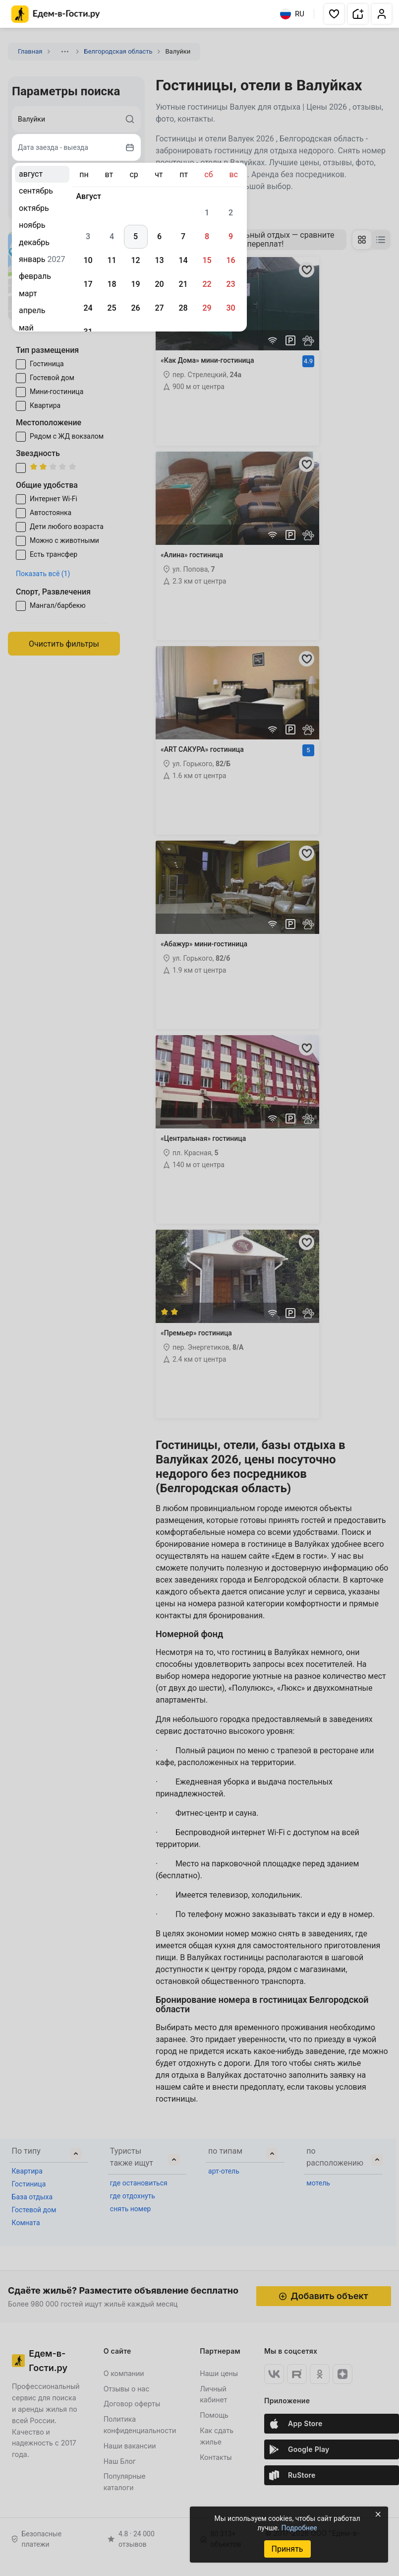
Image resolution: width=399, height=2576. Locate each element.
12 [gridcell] (135, 260)
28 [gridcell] (182, 308)
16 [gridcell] (230, 260)
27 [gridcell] (159, 308)
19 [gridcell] (135, 284)
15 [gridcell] (206, 260)
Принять (287, 2549)
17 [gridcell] (87, 284)
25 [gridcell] (111, 308)
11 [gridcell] (111, 260)
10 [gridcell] (87, 260)
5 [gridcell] (135, 236)
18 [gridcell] (111, 284)
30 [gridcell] (230, 308)
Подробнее (299, 2528)
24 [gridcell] (87, 308)
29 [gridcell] (206, 308)
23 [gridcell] (230, 284)
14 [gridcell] (182, 260)
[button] (334, 14)
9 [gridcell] (230, 236)
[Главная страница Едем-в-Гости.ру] (55, 14)
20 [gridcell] (159, 284)
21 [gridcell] (182, 284)
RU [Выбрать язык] (292, 13)
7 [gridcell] (183, 236)
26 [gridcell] (135, 308)
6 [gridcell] (159, 236)
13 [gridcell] (159, 260)
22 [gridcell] (206, 284)
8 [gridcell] (207, 236)
